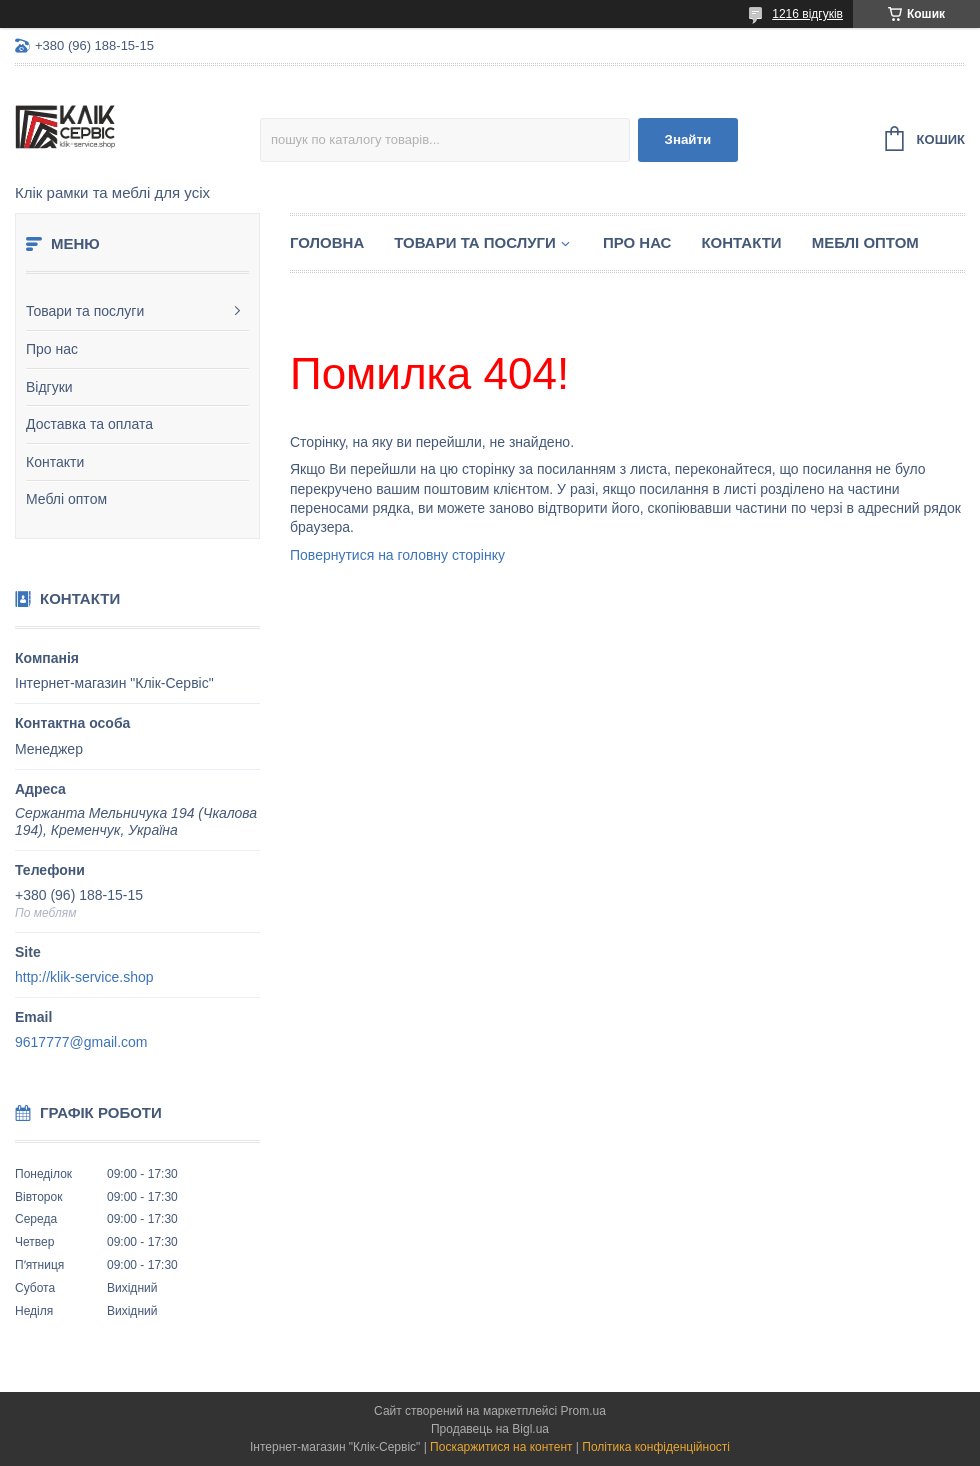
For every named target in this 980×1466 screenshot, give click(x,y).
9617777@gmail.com (81, 1042)
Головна (327, 242)
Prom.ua (583, 1411)
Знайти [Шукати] (688, 139)
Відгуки (49, 387)
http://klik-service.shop (84, 977)
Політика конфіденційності (656, 1447)
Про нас (52, 349)
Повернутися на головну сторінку (397, 555)
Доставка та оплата (89, 424)
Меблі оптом (66, 499)
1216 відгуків (807, 14)
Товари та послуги (85, 311)
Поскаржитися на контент (501, 1447)
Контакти (55, 462)
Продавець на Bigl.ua (490, 1429)
